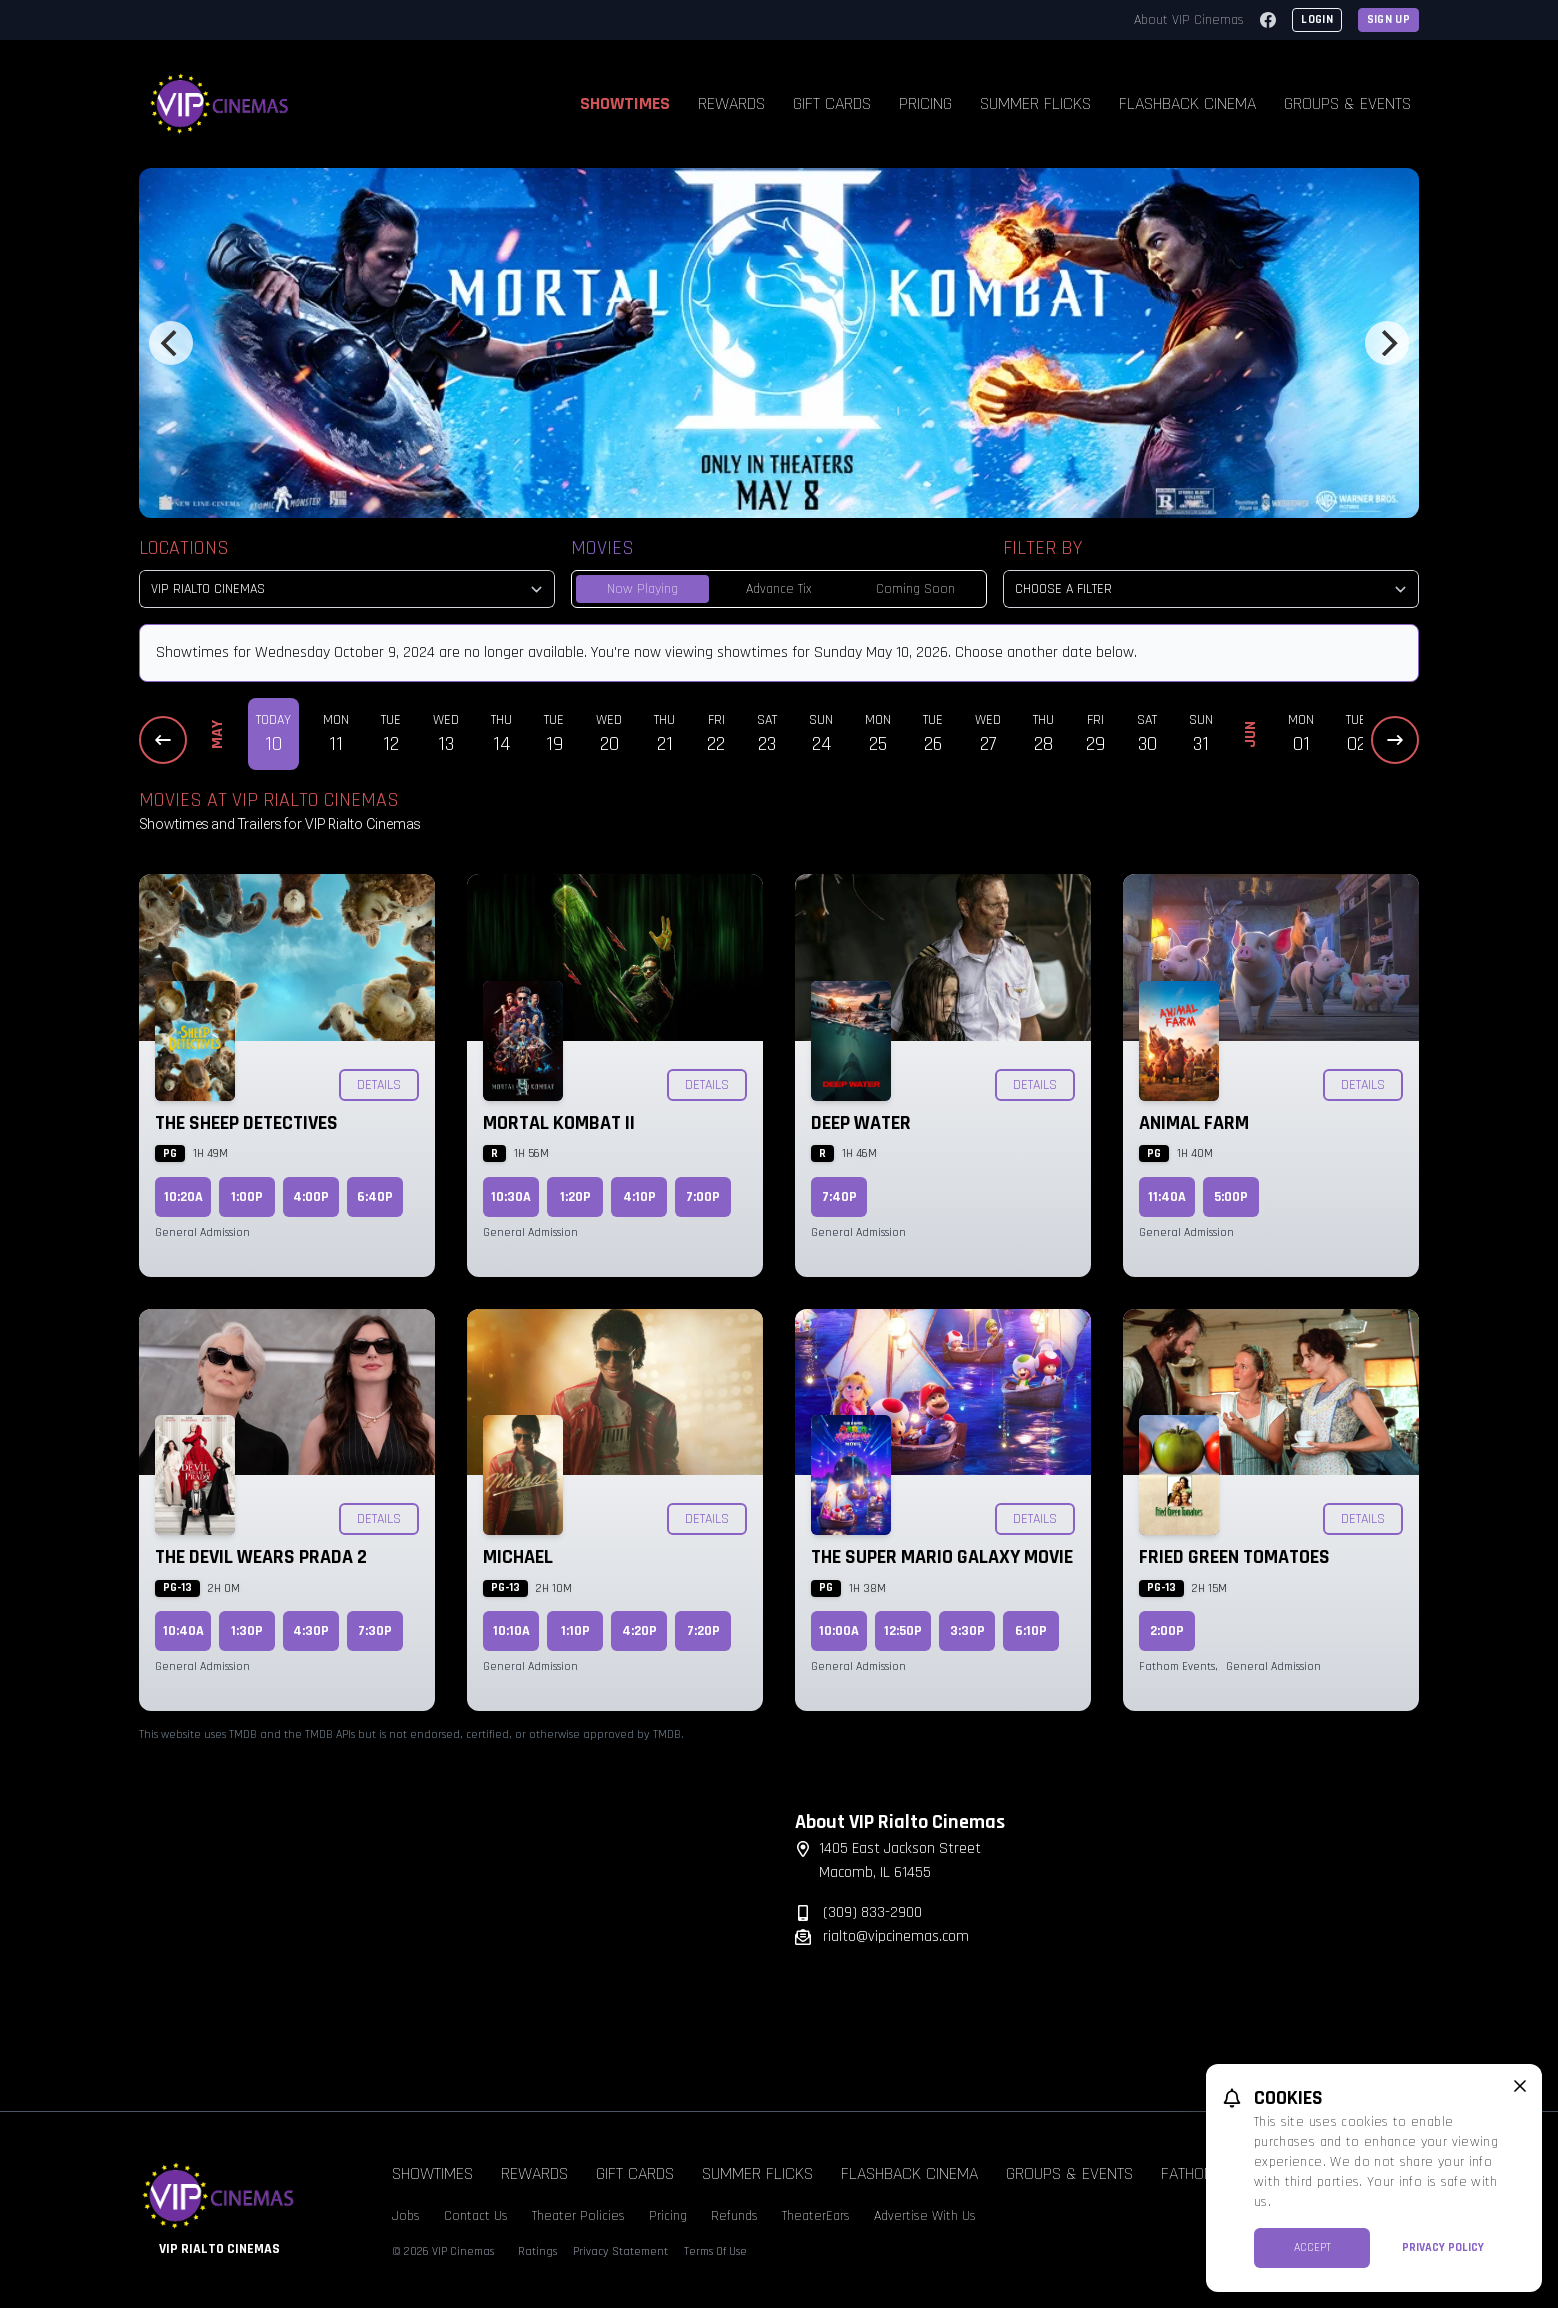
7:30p (375, 1631)
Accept (1312, 2247)
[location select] (347, 589)
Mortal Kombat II (559, 1123)
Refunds (734, 2216)
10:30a (511, 1197)
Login (1317, 19)
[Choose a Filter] (1211, 589)
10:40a (183, 1631)
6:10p (1031, 1631)
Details (379, 1085)
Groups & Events (1347, 103)
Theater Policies (578, 2216)
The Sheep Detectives (246, 1123)
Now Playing (642, 589)
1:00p (247, 1197)
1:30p (247, 1631)
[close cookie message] (1520, 2086)
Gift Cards (832, 103)
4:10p (639, 1197)
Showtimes (625, 103)
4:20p (639, 1631)
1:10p (575, 1631)
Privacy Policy (1443, 2247)
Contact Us (476, 2216)
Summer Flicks (1035, 103)
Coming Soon (915, 589)
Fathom (1188, 2173)
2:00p (1167, 1631)
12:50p (903, 1631)
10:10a (511, 1631)
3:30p (967, 1631)
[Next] (1387, 343)
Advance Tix (779, 589)
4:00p (311, 1197)
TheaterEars (816, 2216)
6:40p (375, 1197)
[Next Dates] (1395, 740)
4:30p (311, 1631)
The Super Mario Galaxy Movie (942, 1557)
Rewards (731, 103)
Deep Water (861, 1123)
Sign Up (1388, 19)
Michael (518, 1557)
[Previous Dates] (163, 740)
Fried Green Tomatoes (1234, 1557)
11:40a (1167, 1197)
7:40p (839, 1197)
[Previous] (171, 343)
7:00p (703, 1197)
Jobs (406, 2216)
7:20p (703, 1631)
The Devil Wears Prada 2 (261, 1557)
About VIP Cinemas (1189, 20)
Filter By (1042, 548)
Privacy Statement (620, 2251)
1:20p (575, 1197)
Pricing (925, 103)
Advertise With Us (925, 2216)
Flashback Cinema (1187, 103)
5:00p (1231, 1197)
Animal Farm (1194, 1123)
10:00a (839, 1631)
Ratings (537, 2251)
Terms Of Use (715, 2251)
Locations (184, 548)
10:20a (183, 1197)
